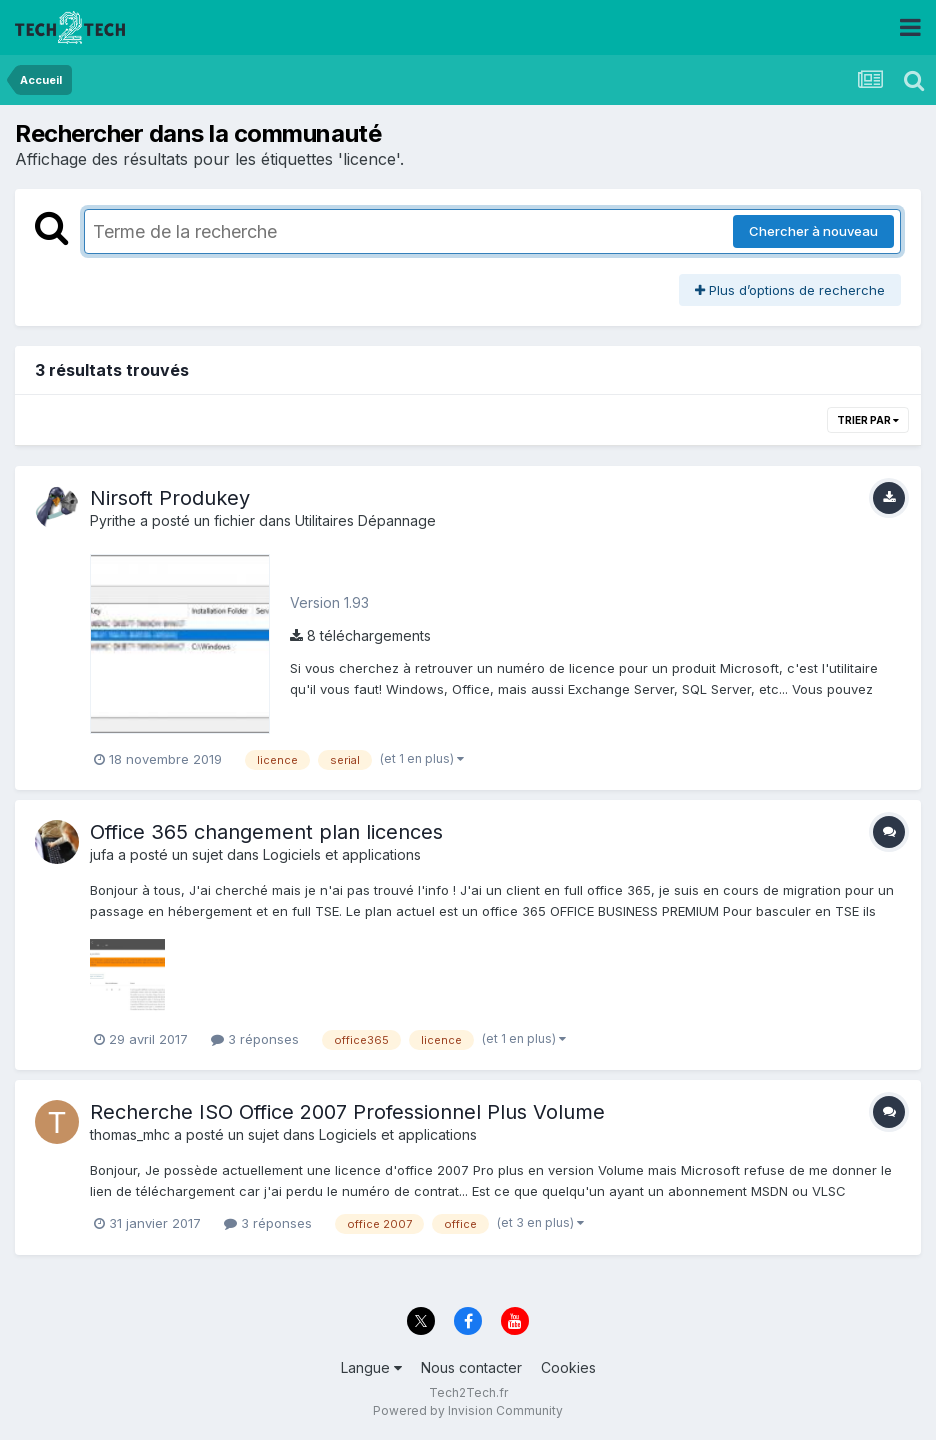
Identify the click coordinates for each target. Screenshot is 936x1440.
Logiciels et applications (342, 854)
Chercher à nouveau (813, 231)
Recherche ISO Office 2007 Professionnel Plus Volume (347, 1112)
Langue (371, 1367)
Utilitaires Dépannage (365, 520)
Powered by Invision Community (468, 1410)
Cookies (568, 1367)
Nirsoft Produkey (170, 498)
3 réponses (255, 1039)
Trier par (868, 420)
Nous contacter (471, 1367)
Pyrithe (113, 520)
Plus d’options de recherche (790, 290)
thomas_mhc (130, 1134)
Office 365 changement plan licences (266, 832)
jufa (102, 854)
